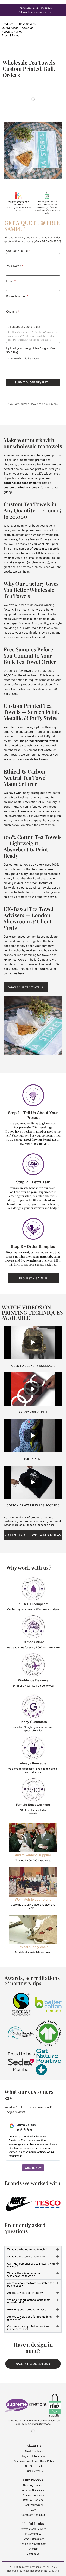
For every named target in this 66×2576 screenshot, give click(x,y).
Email (11, 281)
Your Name (14, 266)
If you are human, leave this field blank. (33, 404)
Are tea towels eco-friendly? (25, 2292)
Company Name (18, 250)
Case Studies (27, 24)
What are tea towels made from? (27, 2256)
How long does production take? (27, 2309)
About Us (29, 28)
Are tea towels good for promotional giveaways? (29, 2318)
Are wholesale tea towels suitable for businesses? (30, 2284)
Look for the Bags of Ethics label (38, 50)
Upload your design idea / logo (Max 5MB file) (30, 350)
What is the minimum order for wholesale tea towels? (26, 2275)
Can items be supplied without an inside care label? (28, 2328)
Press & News (10, 35)
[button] (8, 150)
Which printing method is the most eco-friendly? (28, 2301)
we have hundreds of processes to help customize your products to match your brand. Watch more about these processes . (32, 1521)
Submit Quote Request (31, 382)
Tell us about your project (23, 326)
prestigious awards (43, 793)
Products (8, 24)
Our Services (10, 28)
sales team (25, 689)
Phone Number (17, 296)
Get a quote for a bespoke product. (35, 12)
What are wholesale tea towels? (27, 2249)
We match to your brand (33, 1899)
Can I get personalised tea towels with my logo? (31, 2265)
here (21, 973)
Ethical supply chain (33, 1947)
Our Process (33, 2479)
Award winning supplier (33, 1855)
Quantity (13, 311)
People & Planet (13, 31)
